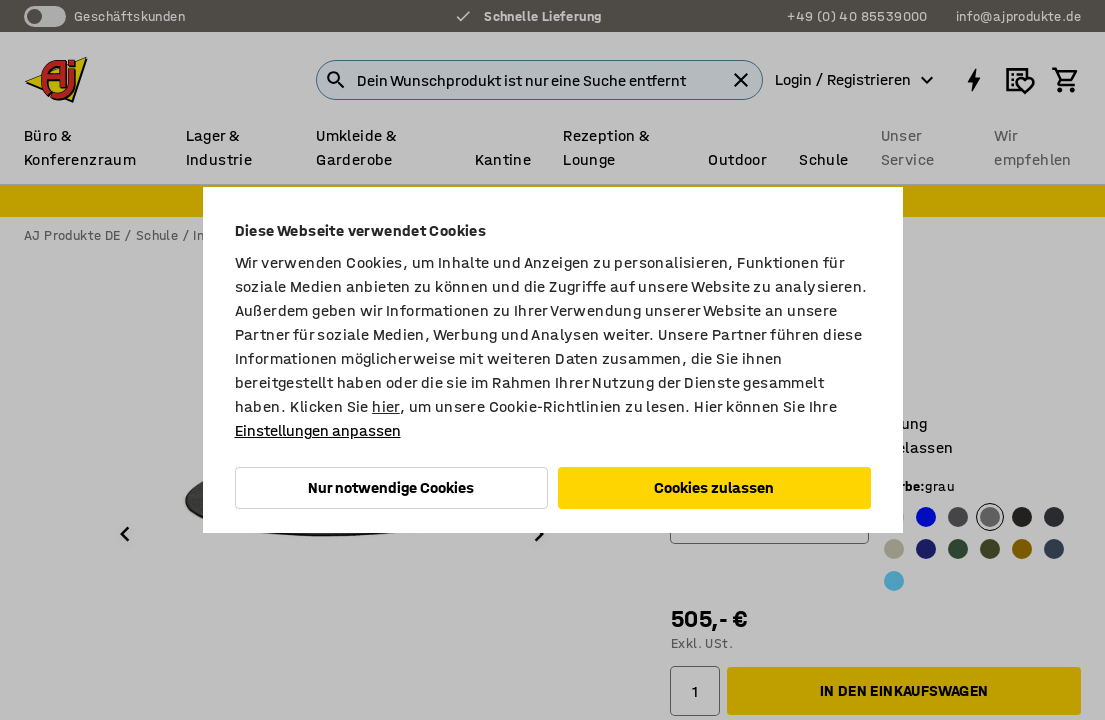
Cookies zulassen (714, 487)
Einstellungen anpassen (318, 430)
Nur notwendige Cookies (391, 487)
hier (386, 406)
